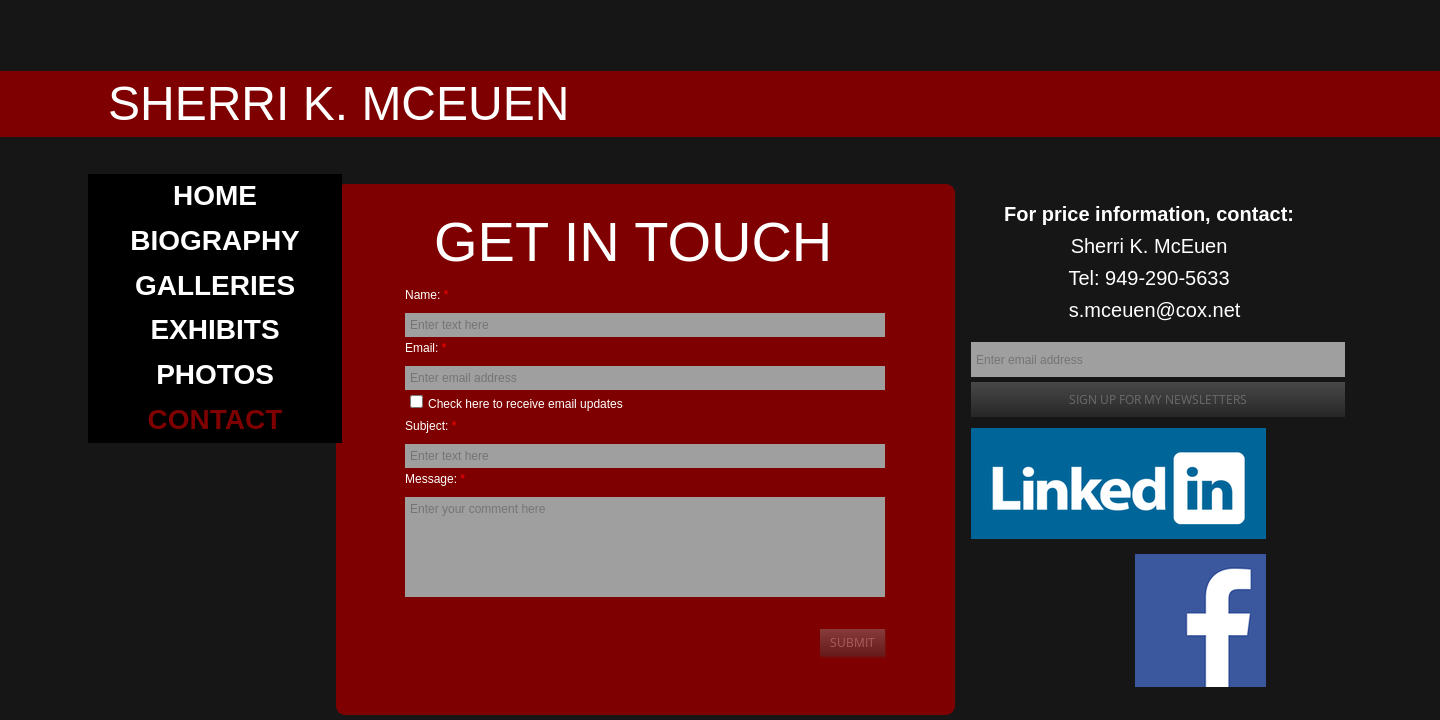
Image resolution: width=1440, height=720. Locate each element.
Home (215, 195)
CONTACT (215, 419)
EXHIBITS (214, 329)
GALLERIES (215, 285)
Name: (426, 295)
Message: (435, 479)
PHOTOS (215, 374)
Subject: (430, 426)
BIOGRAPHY (215, 240)
